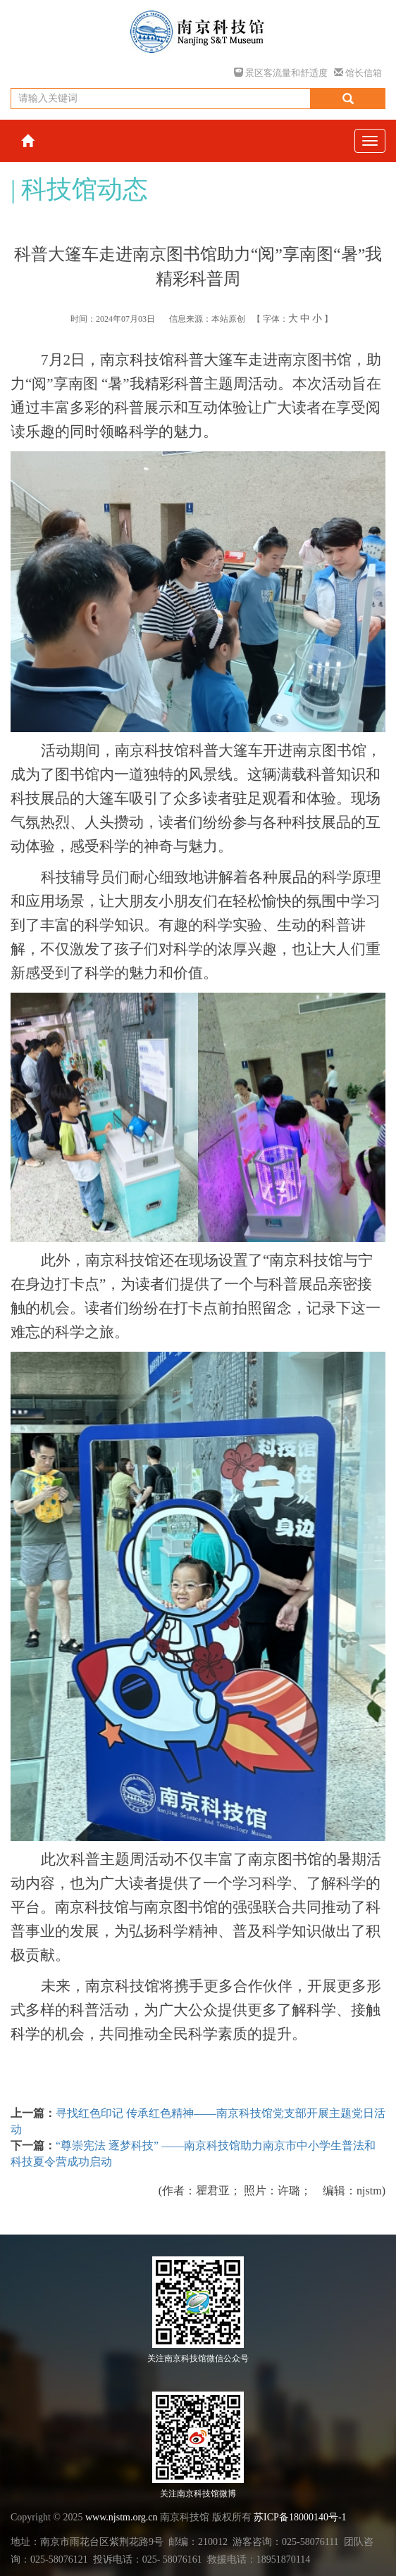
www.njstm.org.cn (121, 2517)
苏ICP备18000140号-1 (300, 2517)
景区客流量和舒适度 (281, 73)
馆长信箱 (358, 73)
